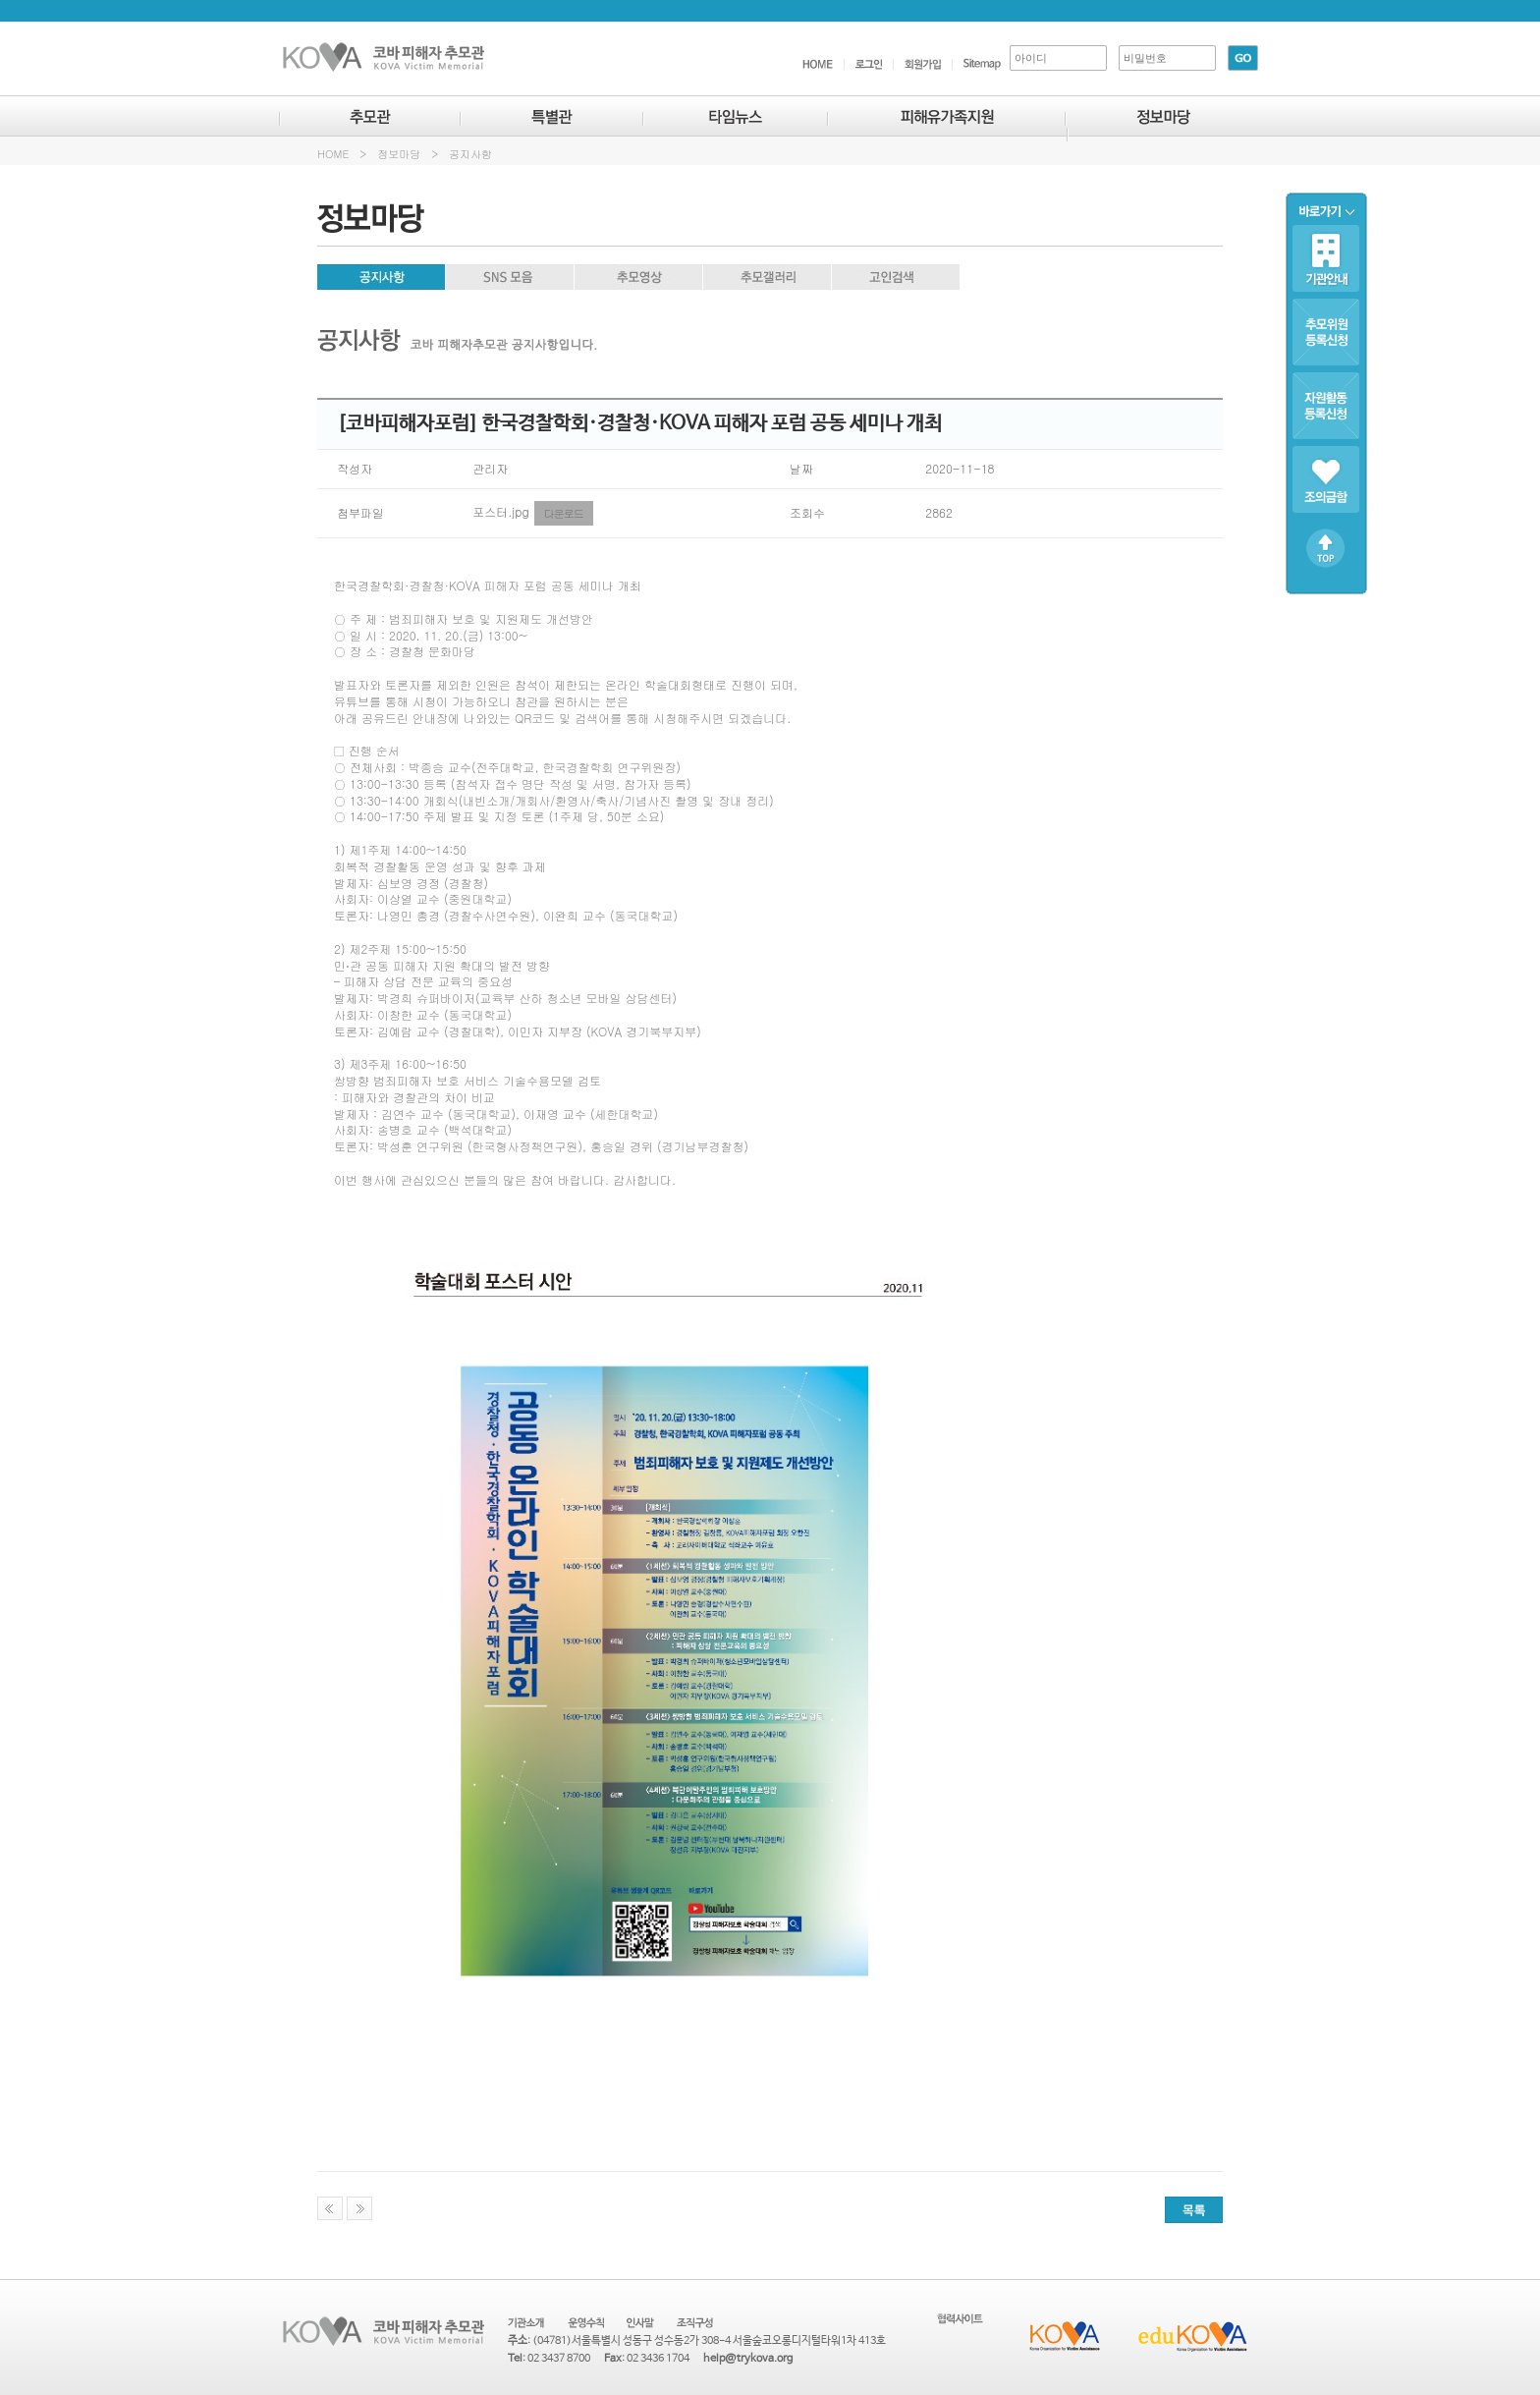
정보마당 (398, 153)
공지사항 (470, 153)
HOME (333, 153)
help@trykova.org (748, 2359)
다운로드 (563, 513)
